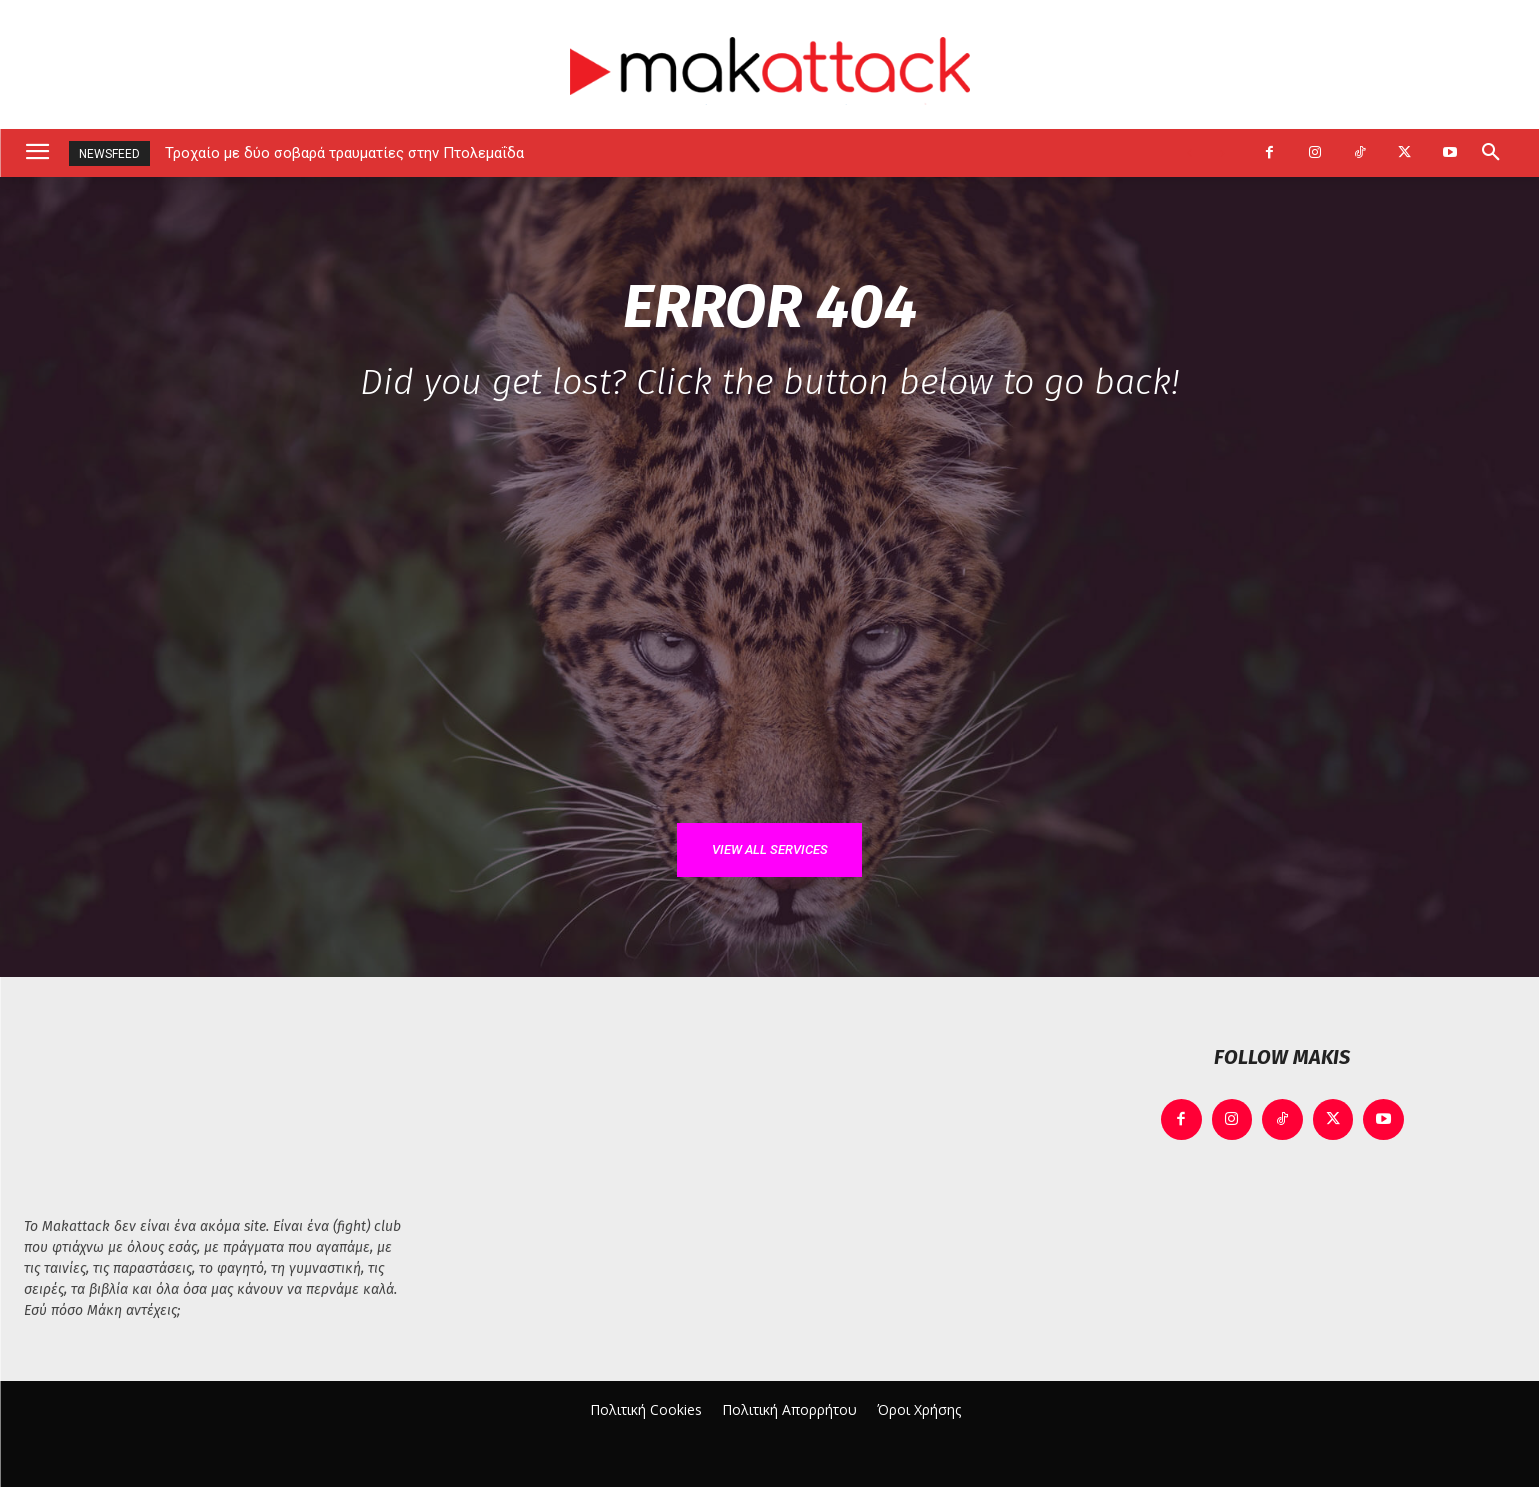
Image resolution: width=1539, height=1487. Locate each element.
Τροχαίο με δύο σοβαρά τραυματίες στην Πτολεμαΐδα (344, 153)
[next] (1221, 153)
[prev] (1189, 153)
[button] (1491, 153)
